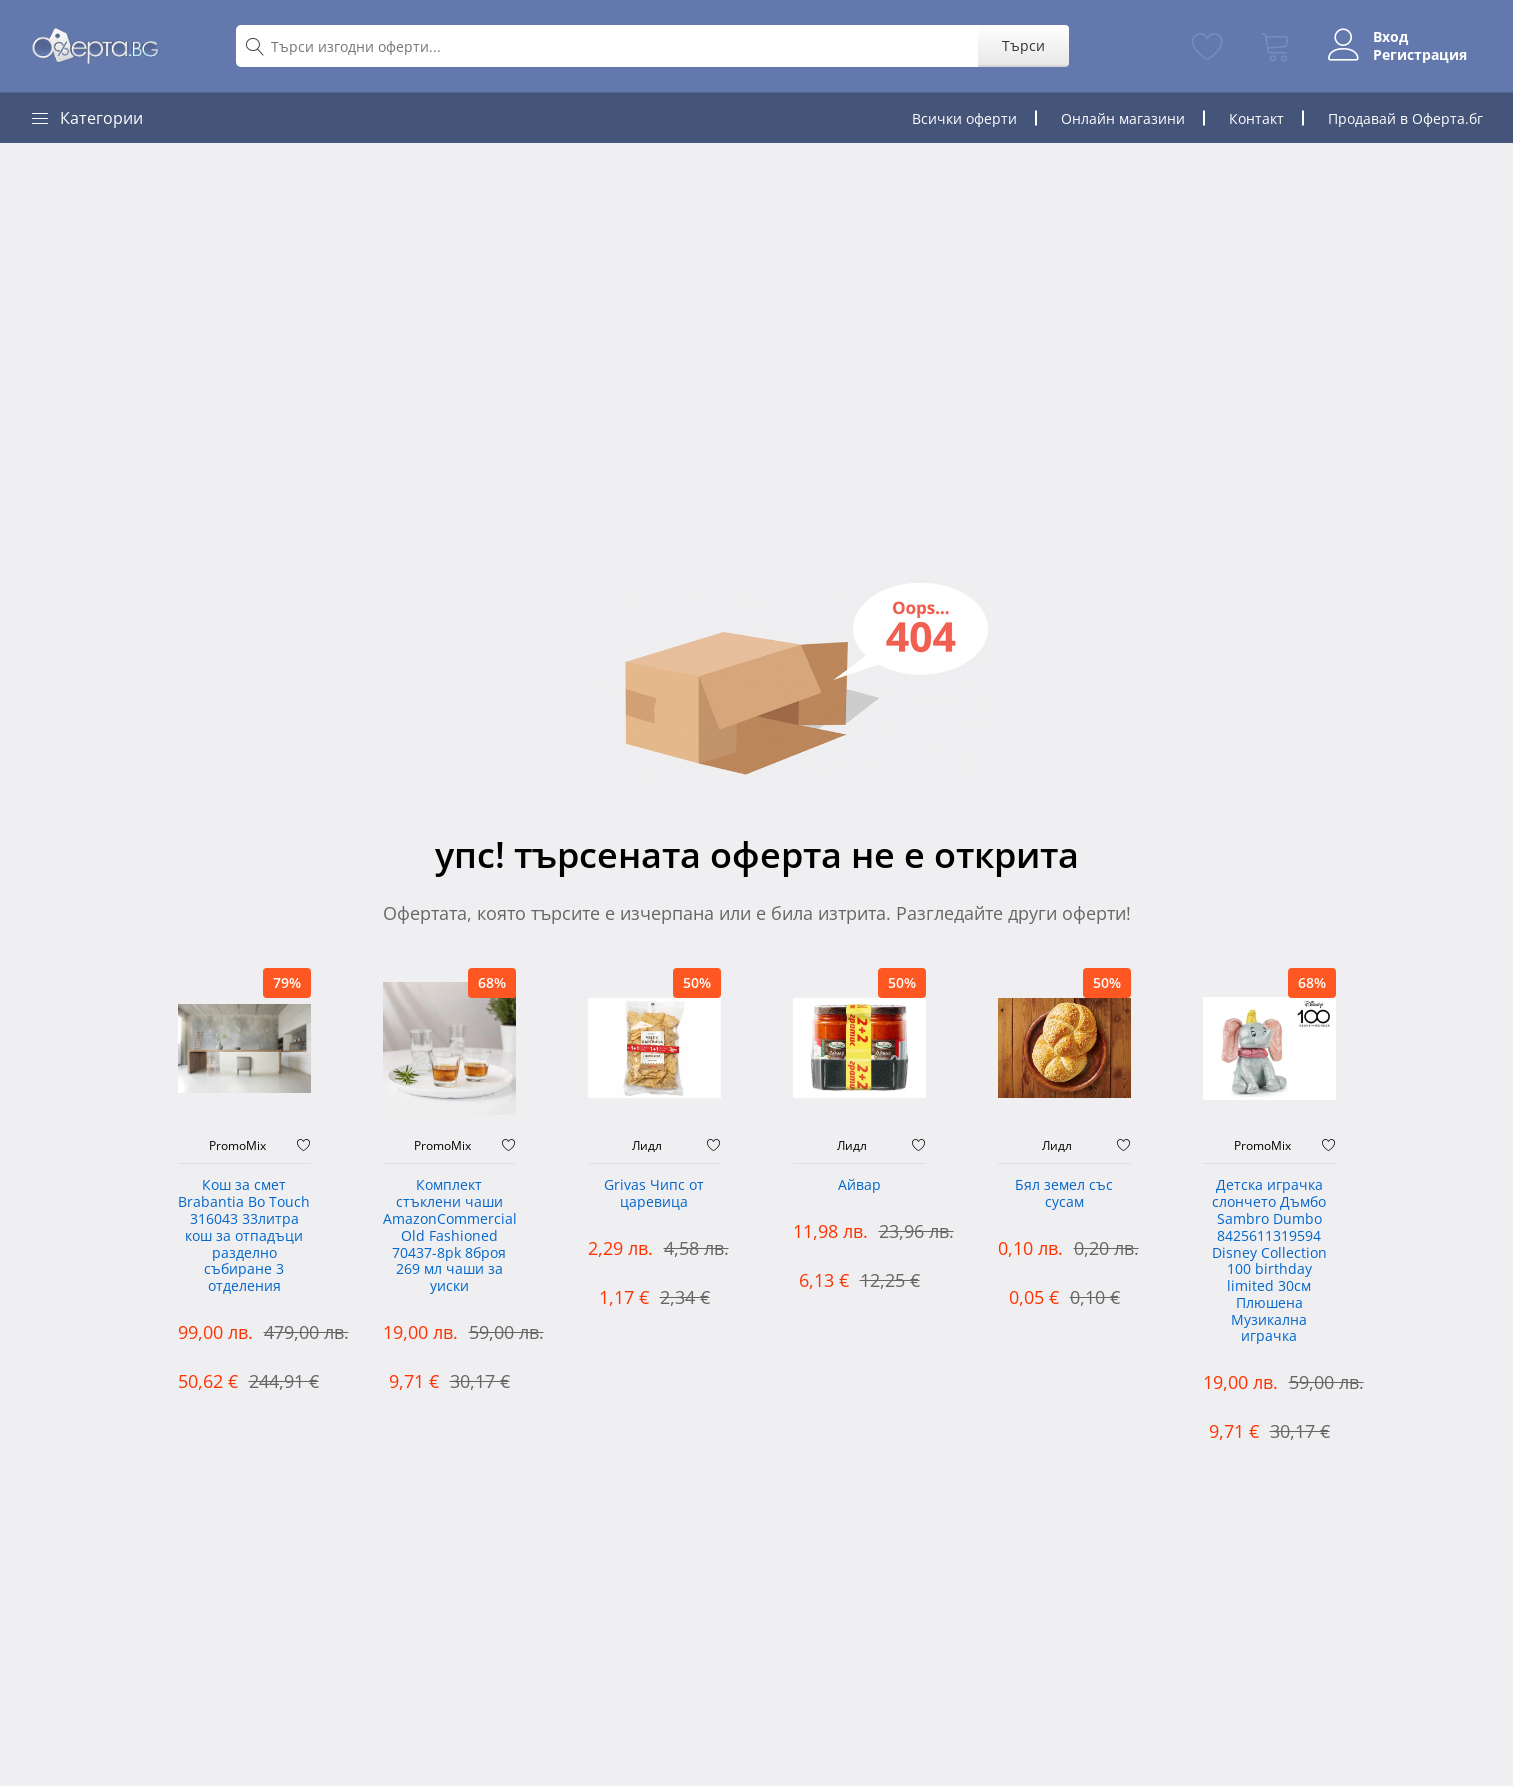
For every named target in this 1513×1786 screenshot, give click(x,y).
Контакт (1256, 118)
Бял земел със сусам (1064, 1194)
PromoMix (237, 1146)
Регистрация (1420, 55)
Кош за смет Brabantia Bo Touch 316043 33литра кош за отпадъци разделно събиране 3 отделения (244, 1236)
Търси (1023, 45)
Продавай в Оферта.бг (1405, 118)
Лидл (647, 1146)
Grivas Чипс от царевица (654, 1194)
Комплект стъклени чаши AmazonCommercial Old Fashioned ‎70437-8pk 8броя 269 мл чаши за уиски (449, 1236)
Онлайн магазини (1123, 118)
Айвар (859, 1185)
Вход (1390, 37)
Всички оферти (964, 118)
